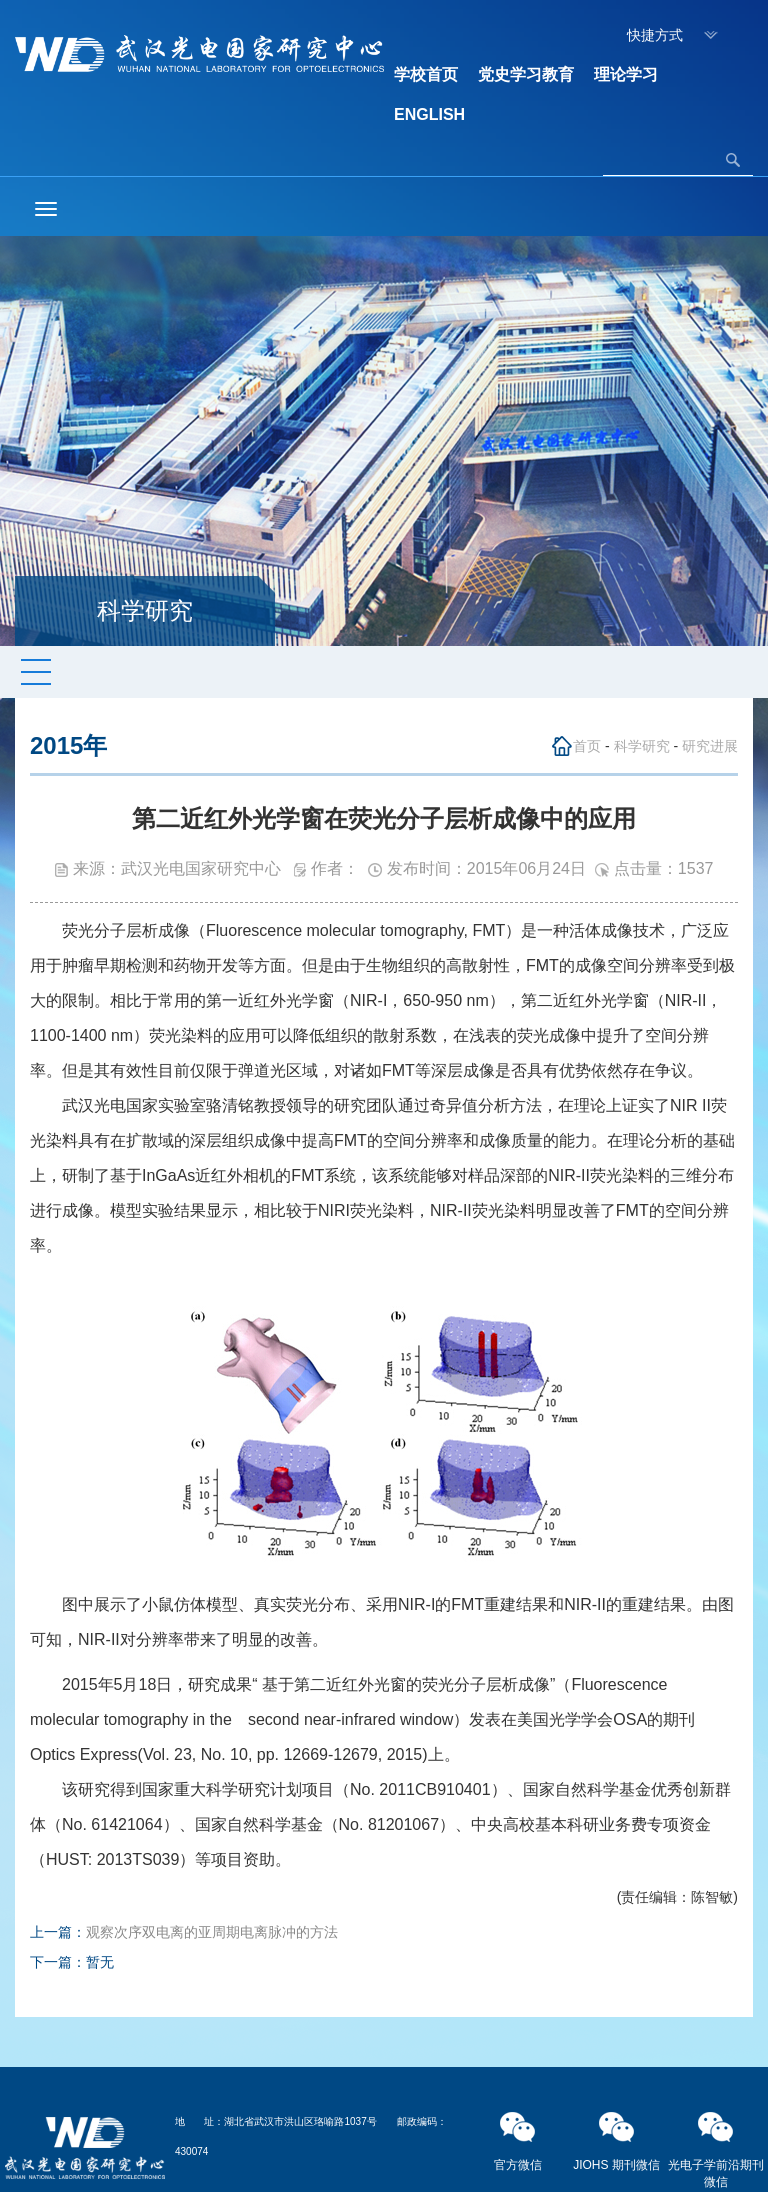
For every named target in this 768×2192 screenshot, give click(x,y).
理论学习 (626, 74)
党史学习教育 (526, 74)
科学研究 (642, 746)
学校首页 (426, 74)
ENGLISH (429, 114)
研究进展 (710, 746)
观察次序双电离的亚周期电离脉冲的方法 (212, 1932)
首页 (587, 746)
